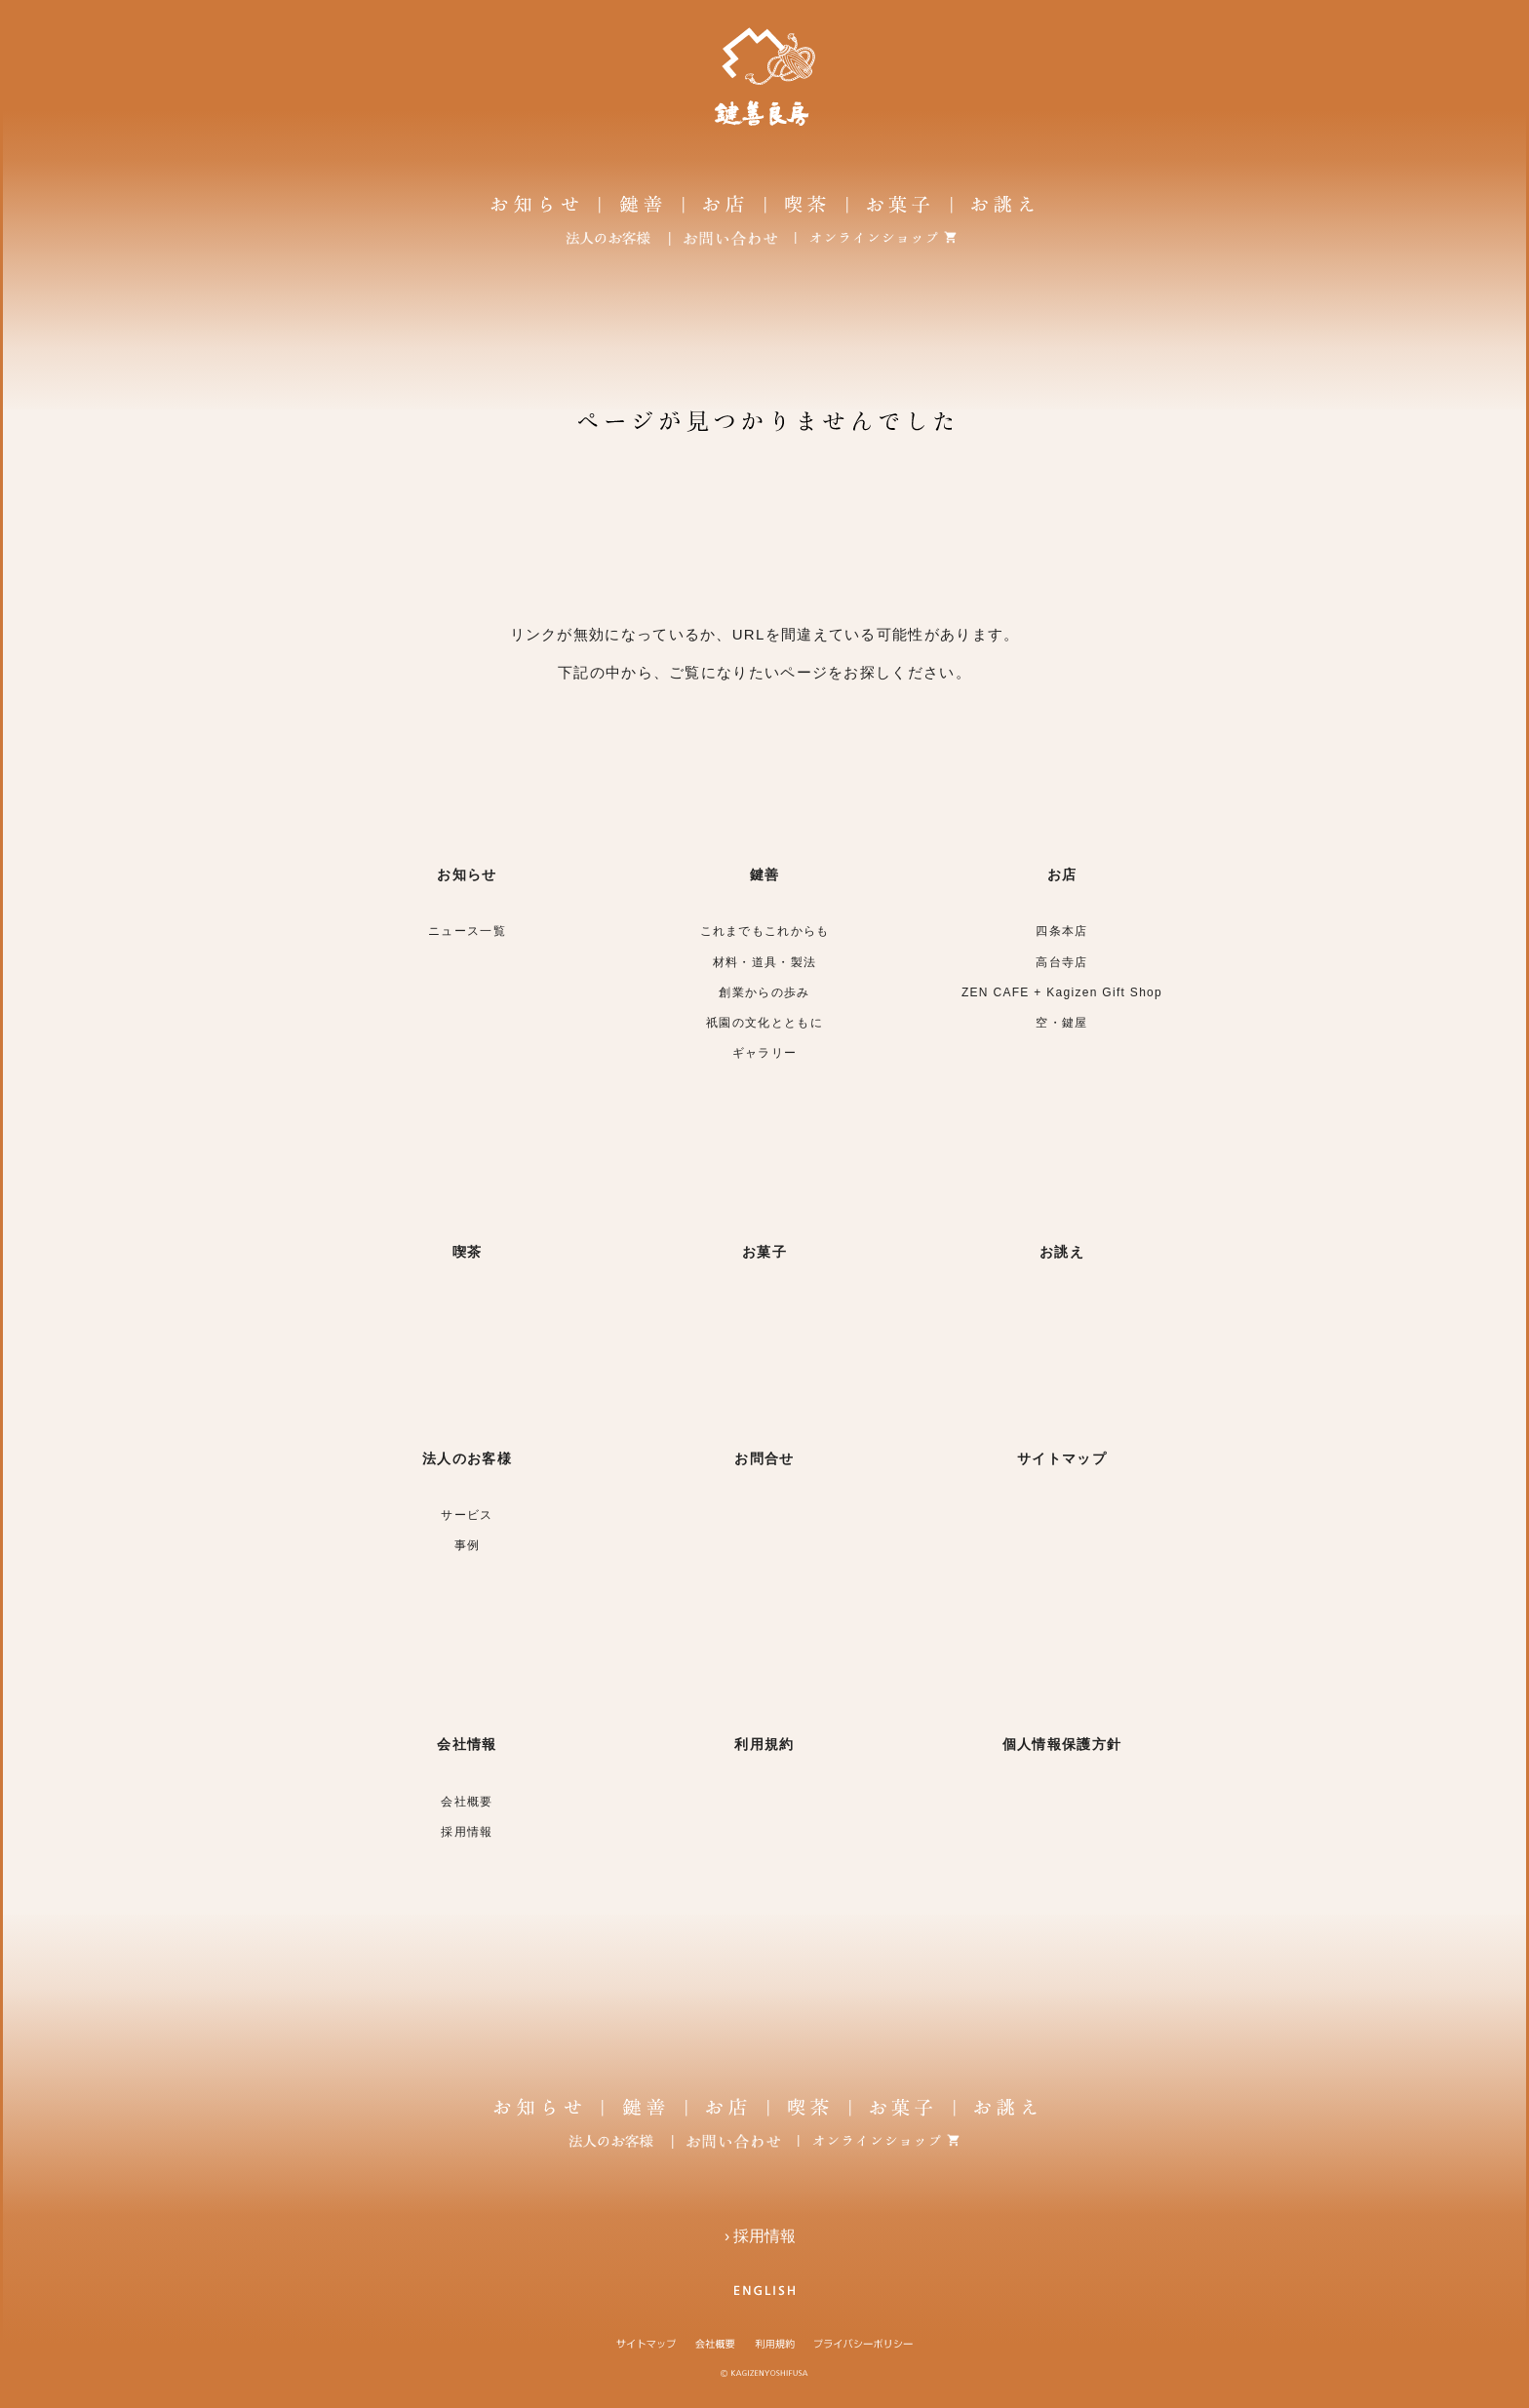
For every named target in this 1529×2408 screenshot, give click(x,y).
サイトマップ (1062, 1458)
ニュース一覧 (467, 931)
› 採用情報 (764, 2236)
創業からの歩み (764, 992)
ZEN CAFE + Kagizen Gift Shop (1061, 992)
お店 (1062, 874)
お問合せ (764, 1458)
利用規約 (764, 1744)
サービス (466, 1515)
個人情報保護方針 (1061, 1744)
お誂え (1061, 1252)
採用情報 (466, 1832)
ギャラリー (765, 1053)
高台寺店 (1061, 962)
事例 (467, 1545)
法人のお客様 (467, 1458)
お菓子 (764, 1252)
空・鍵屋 (1061, 1022)
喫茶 (467, 1252)
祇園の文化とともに (764, 1022)
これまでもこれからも (765, 931)
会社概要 (466, 1801)
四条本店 (1061, 931)
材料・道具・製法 (764, 962)
